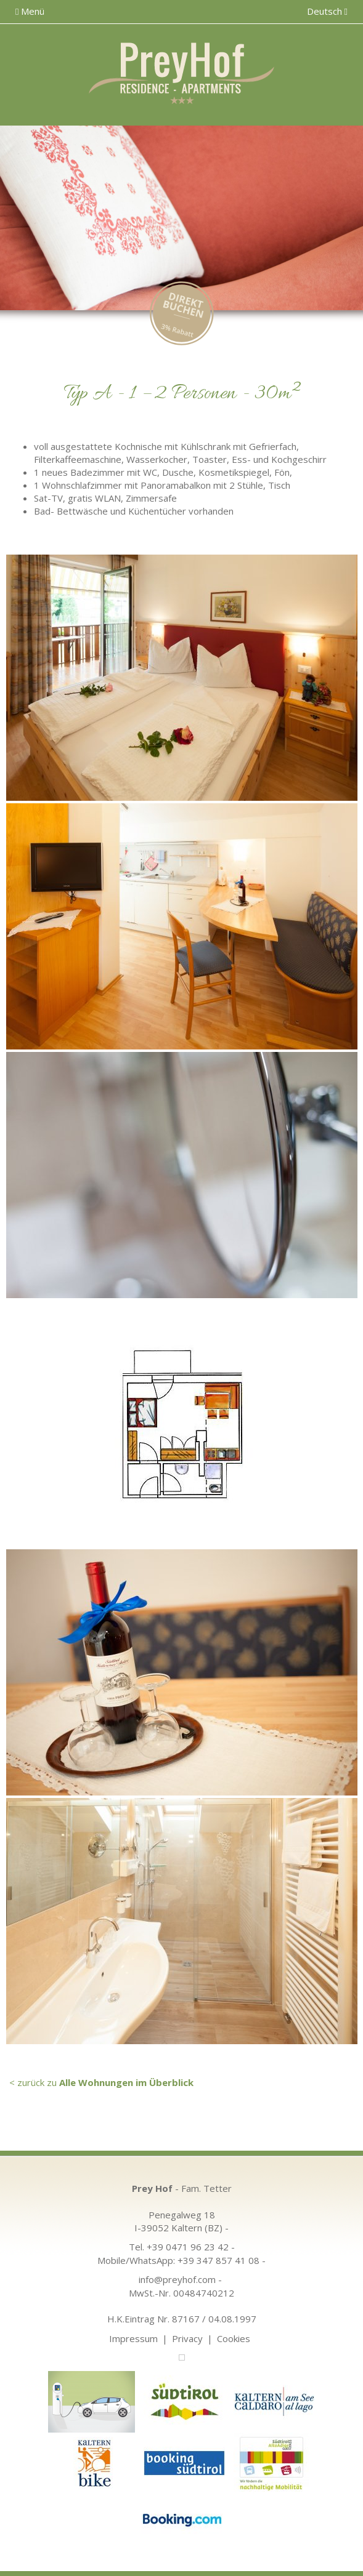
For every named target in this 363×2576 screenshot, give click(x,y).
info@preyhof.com (177, 2279)
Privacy (187, 2338)
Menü (29, 11)
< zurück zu (101, 2082)
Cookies (233, 2338)
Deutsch (327, 11)
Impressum (133, 2338)
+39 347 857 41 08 (218, 2260)
